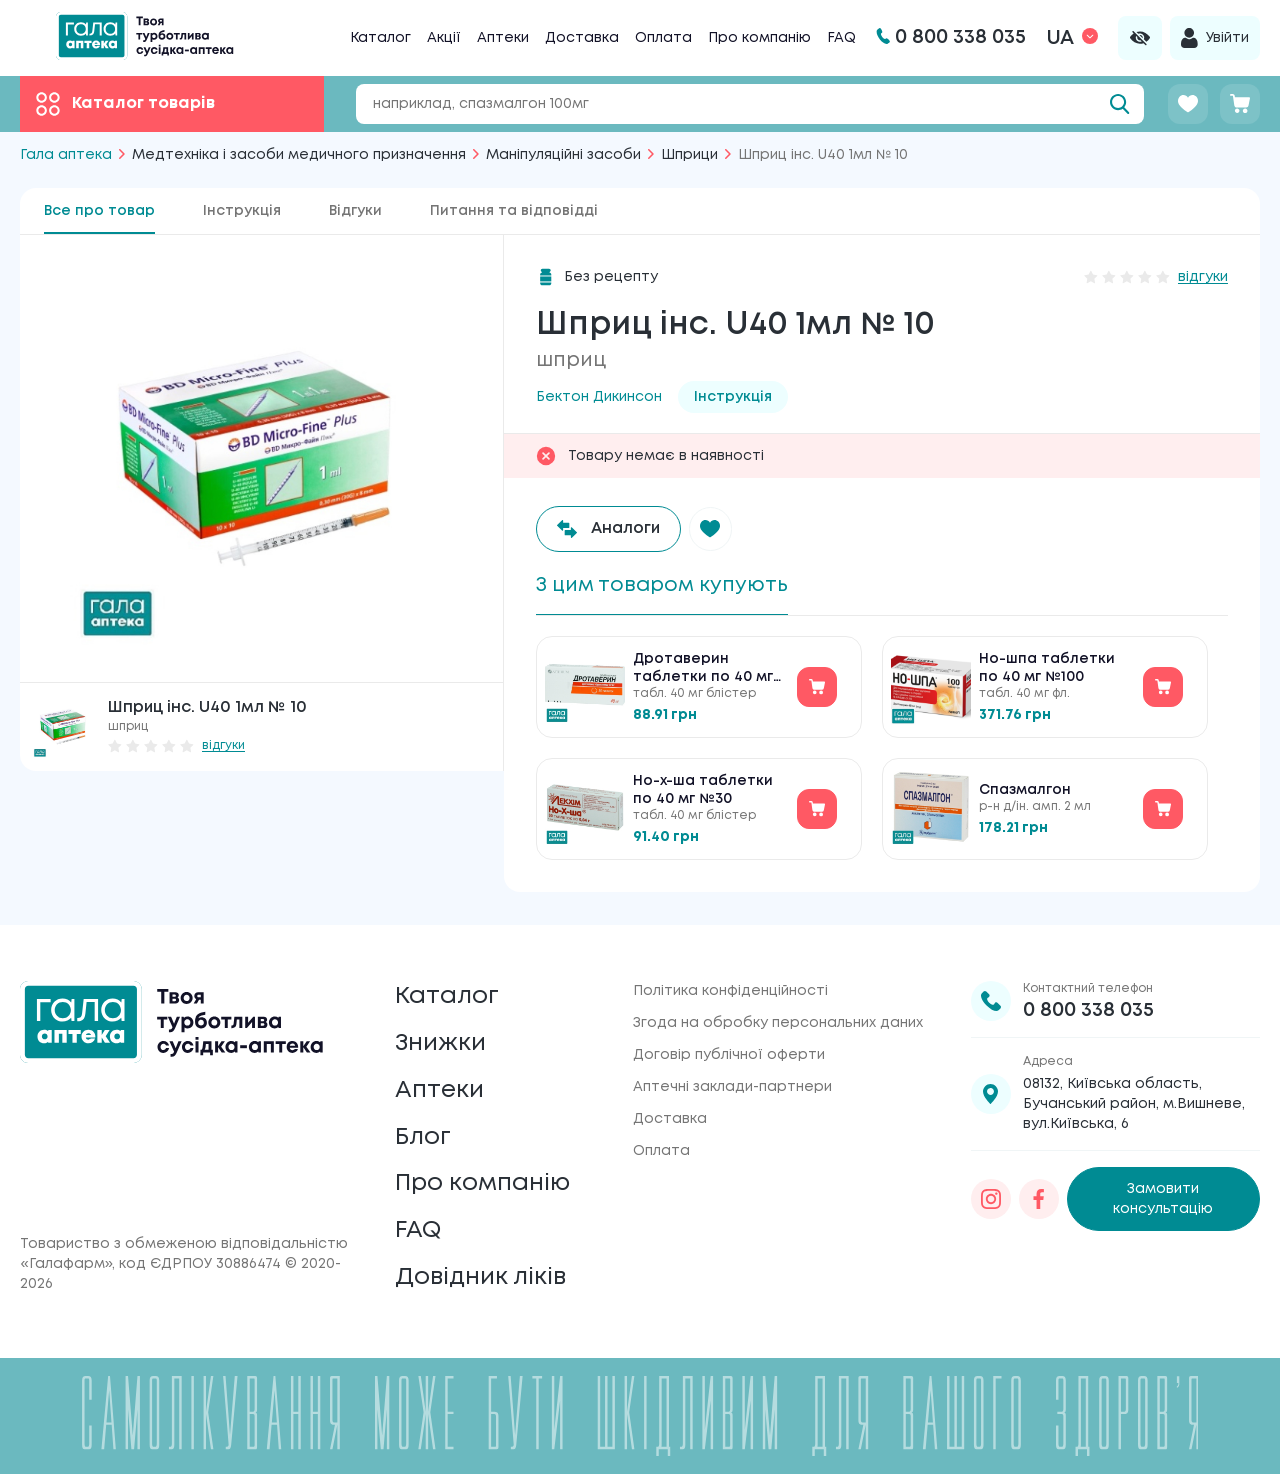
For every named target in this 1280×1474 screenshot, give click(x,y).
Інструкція (242, 211)
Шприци (689, 155)
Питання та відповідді (514, 211)
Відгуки (355, 211)
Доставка (582, 38)
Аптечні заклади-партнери (732, 1086)
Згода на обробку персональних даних (778, 1022)
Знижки (440, 1042)
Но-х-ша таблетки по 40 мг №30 (703, 790)
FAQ (841, 38)
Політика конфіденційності (730, 990)
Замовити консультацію (1163, 1198)
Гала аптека (66, 155)
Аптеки (503, 38)
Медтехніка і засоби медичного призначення (299, 155)
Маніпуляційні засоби (563, 155)
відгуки (223, 745)
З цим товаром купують (662, 585)
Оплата (663, 38)
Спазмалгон (1025, 790)
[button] (711, 529)
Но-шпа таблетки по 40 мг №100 (1047, 668)
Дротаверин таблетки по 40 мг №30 (703, 669)
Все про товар (99, 211)
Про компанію (759, 38)
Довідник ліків (480, 1277)
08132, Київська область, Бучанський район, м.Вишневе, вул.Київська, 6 (1134, 1103)
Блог (423, 1136)
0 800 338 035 (1088, 1009)
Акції (444, 38)
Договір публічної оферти (729, 1054)
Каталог (380, 38)
